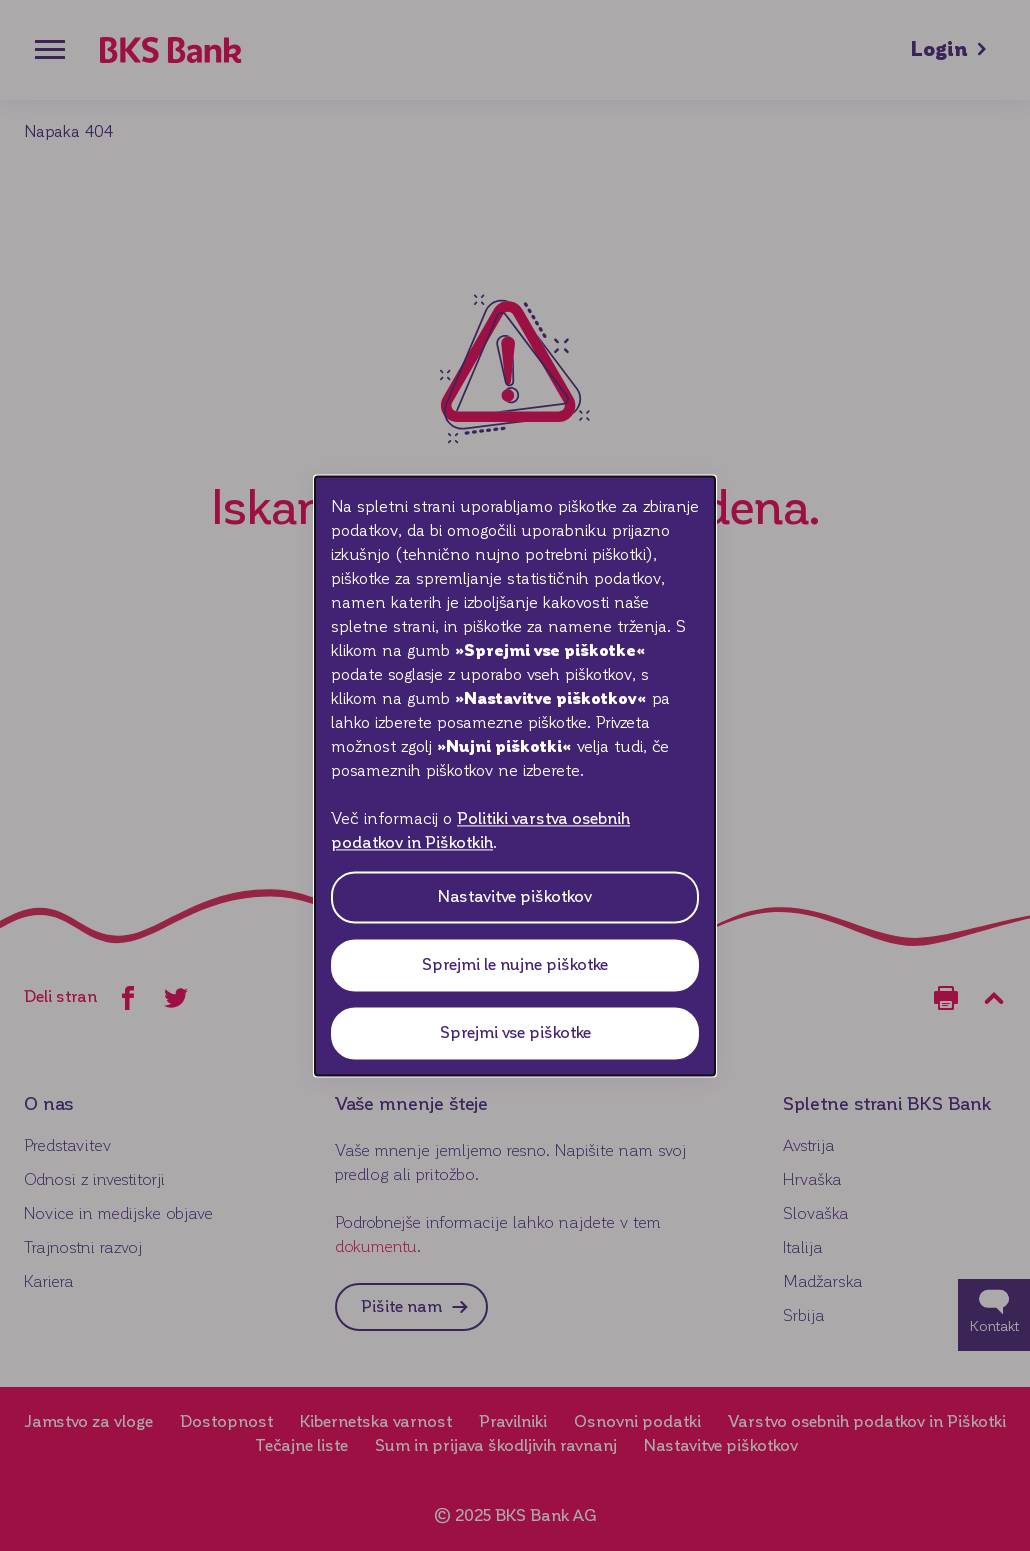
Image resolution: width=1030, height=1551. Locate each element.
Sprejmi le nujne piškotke (515, 964)
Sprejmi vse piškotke (515, 1032)
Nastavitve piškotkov (515, 896)
